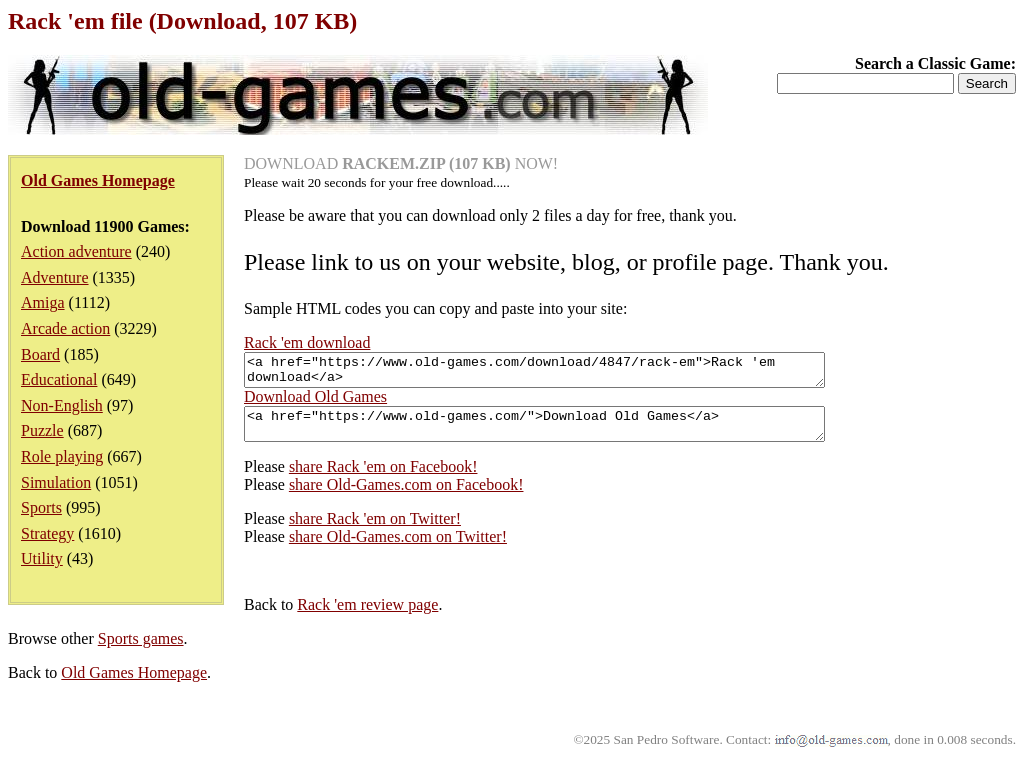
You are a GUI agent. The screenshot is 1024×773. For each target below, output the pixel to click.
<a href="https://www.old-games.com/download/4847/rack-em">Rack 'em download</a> (569, 373)
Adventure (55, 277)
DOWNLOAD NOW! (401, 163)
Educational (59, 379)
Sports (41, 507)
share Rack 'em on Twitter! (375, 530)
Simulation (56, 482)
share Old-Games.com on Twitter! (398, 548)
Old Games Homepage (134, 684)
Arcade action (65, 328)
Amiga (43, 302)
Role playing (62, 456)
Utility (42, 558)
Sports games (141, 650)
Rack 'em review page (367, 616)
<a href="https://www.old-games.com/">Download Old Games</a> (569, 433)
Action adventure (76, 251)
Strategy (47, 533)
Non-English (62, 405)
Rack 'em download (307, 342)
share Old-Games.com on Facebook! (406, 496)
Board (40, 354)
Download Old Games (315, 402)
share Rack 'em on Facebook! (383, 478)
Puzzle (42, 430)
